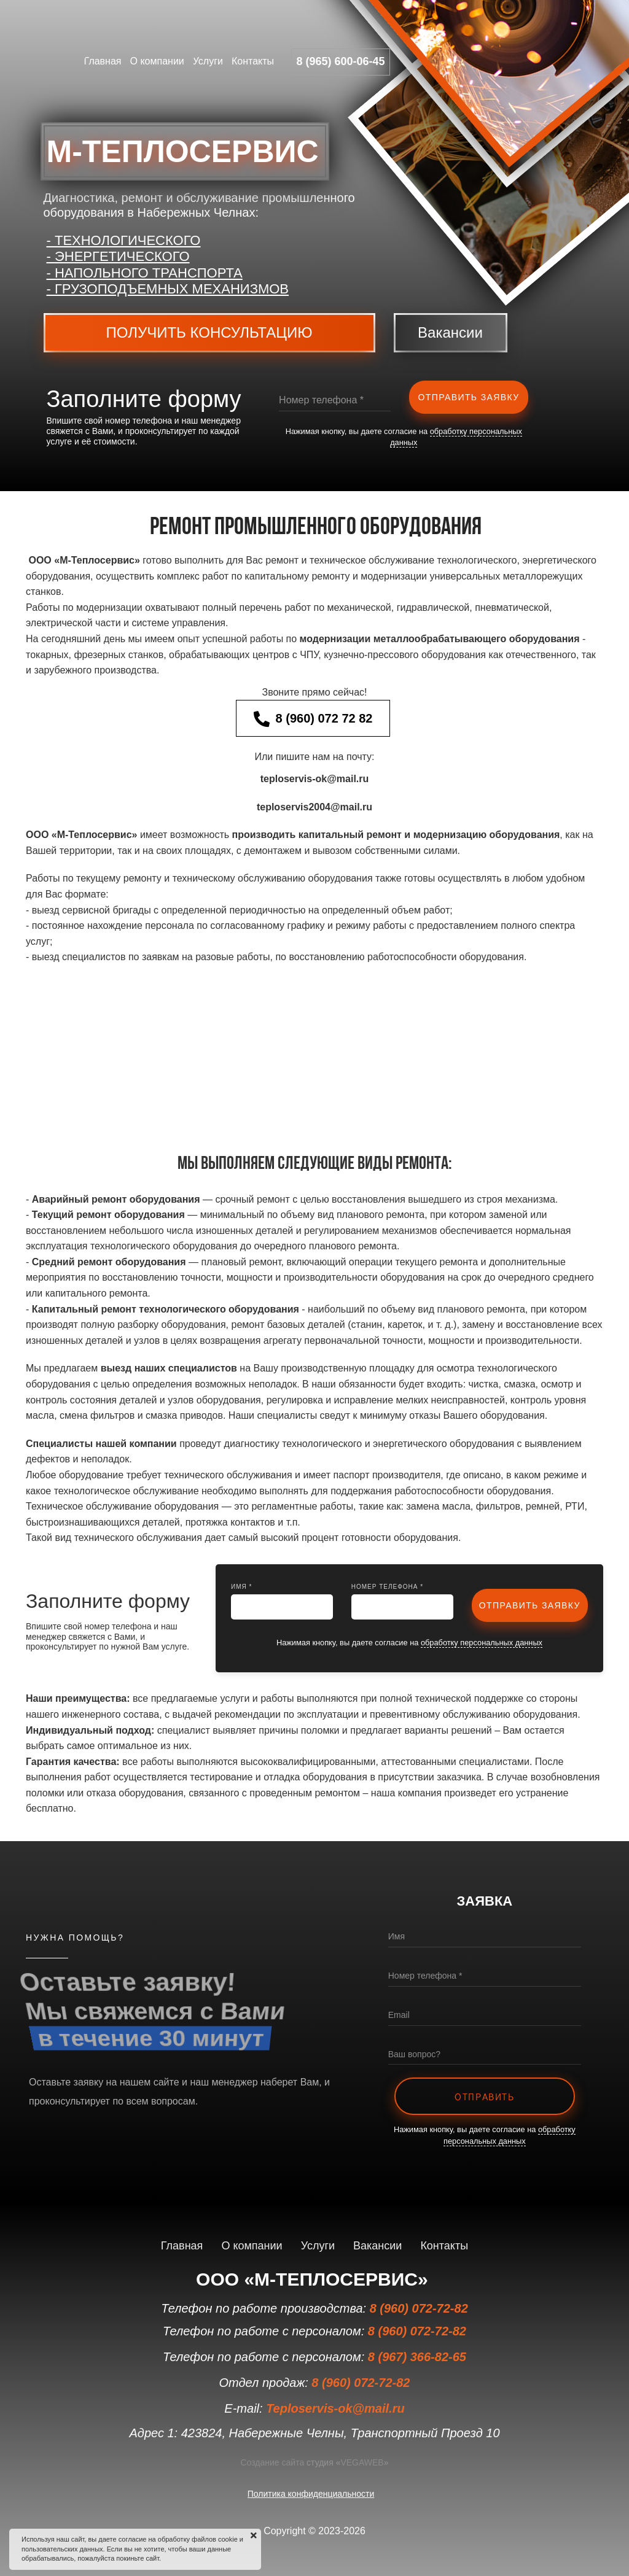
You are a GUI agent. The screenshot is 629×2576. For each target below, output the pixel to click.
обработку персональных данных (481, 1642)
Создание (259, 2462)
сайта (292, 2462)
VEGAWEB (361, 2462)
